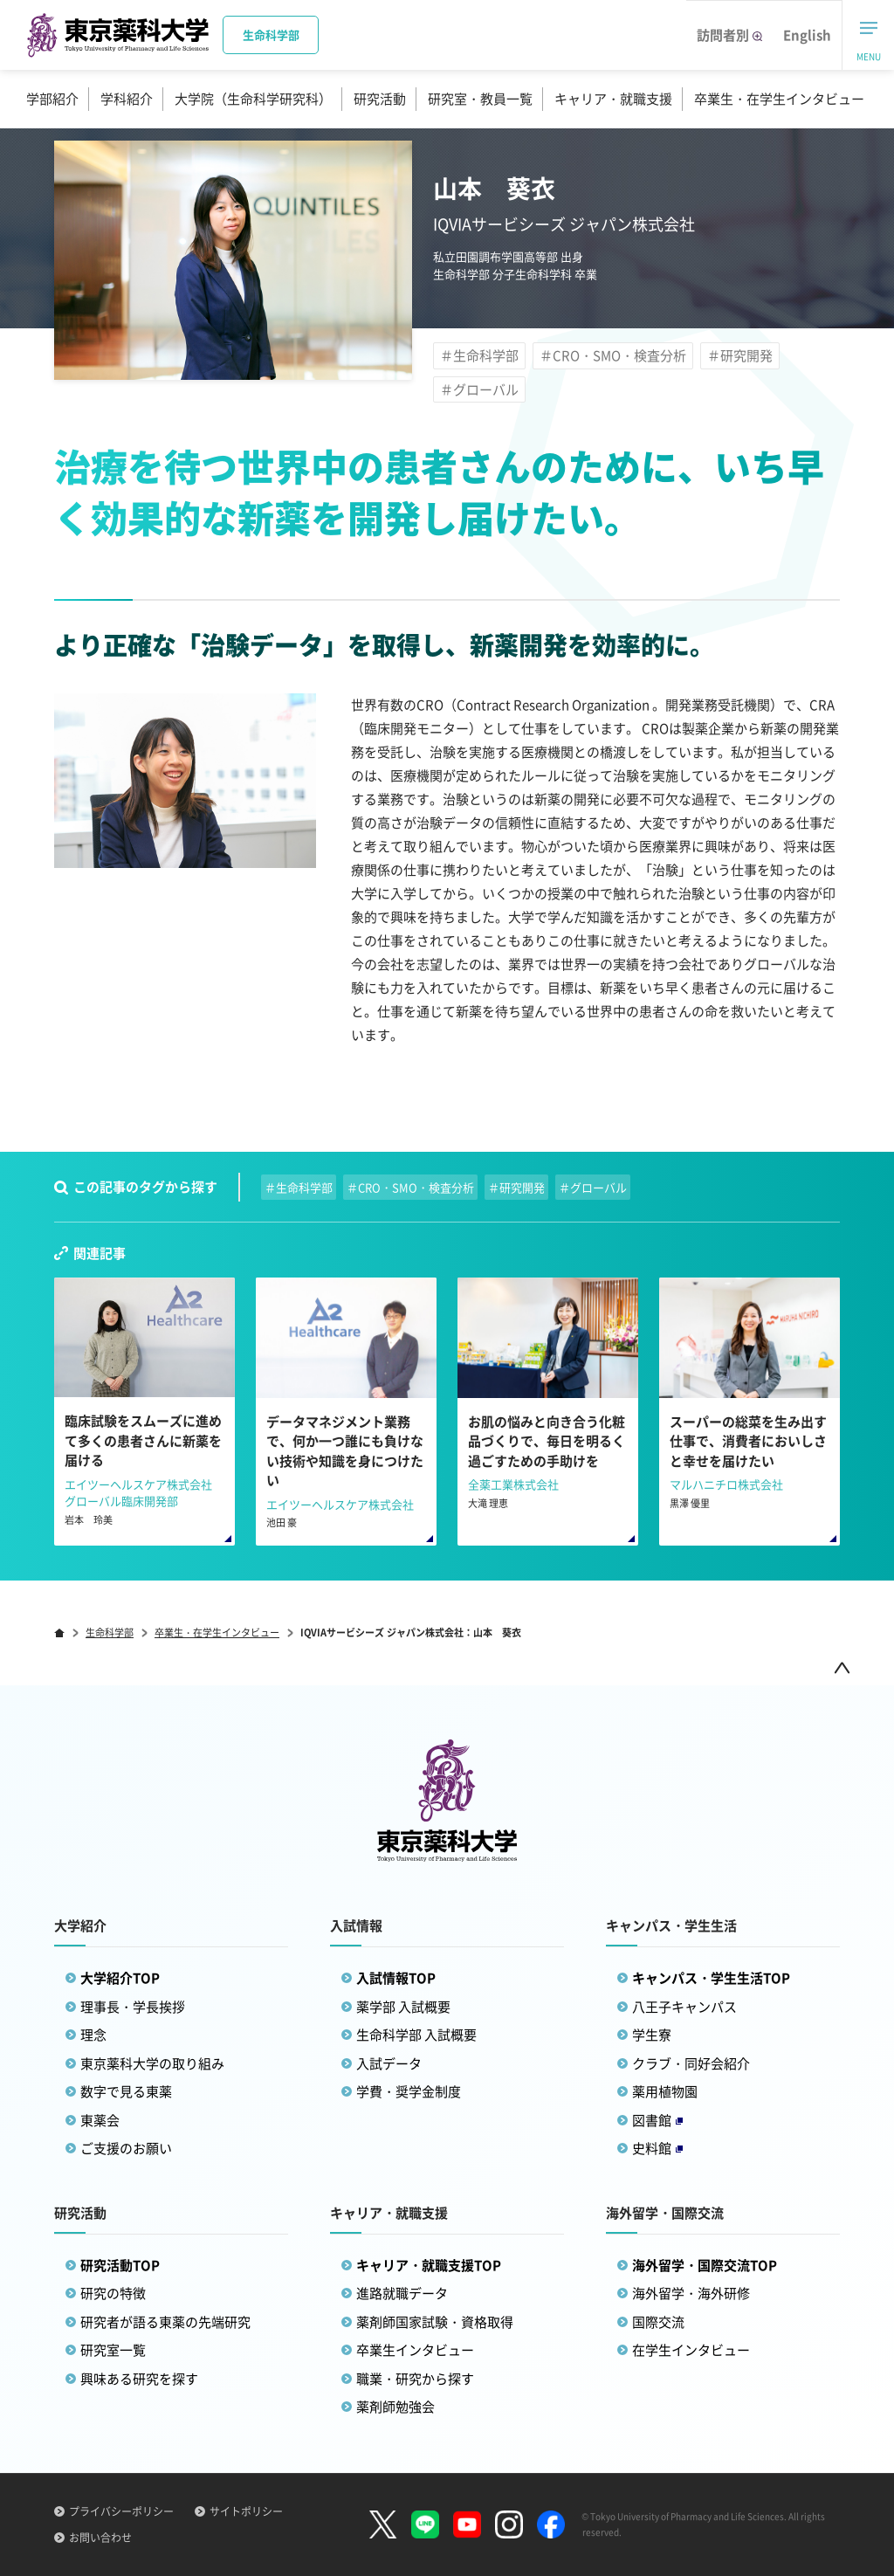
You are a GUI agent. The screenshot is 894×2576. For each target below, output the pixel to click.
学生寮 (651, 2034)
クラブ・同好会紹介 (691, 2063)
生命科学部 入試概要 (416, 2034)
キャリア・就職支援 (613, 98)
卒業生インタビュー (415, 2349)
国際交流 (658, 2321)
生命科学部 (110, 1632)
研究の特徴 (113, 2293)
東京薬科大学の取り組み (152, 2063)
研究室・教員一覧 (480, 98)
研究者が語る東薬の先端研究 (165, 2321)
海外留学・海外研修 (691, 2293)
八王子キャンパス (684, 2006)
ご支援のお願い (126, 2148)
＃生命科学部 (479, 355)
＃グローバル (479, 389)
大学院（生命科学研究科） (253, 98)
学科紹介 (126, 98)
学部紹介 (52, 98)
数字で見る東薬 (126, 2091)
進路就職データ (402, 2293)
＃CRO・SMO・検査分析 (613, 355)
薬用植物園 (665, 2091)
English (807, 35)
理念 (93, 2034)
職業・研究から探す (415, 2378)
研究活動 (380, 98)
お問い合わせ (100, 2537)
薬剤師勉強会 (395, 2406)
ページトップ (841, 1667)
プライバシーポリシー (121, 2511)
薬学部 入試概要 (403, 2006)
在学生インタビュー (691, 2349)
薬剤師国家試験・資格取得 (434, 2321)
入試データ (389, 2063)
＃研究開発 (740, 355)
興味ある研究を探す (139, 2378)
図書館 (657, 2120)
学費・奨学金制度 (408, 2091)
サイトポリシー (246, 2511)
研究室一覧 (113, 2349)
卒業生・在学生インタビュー (779, 98)
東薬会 (100, 2120)
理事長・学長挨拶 (132, 2006)
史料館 (657, 2148)
